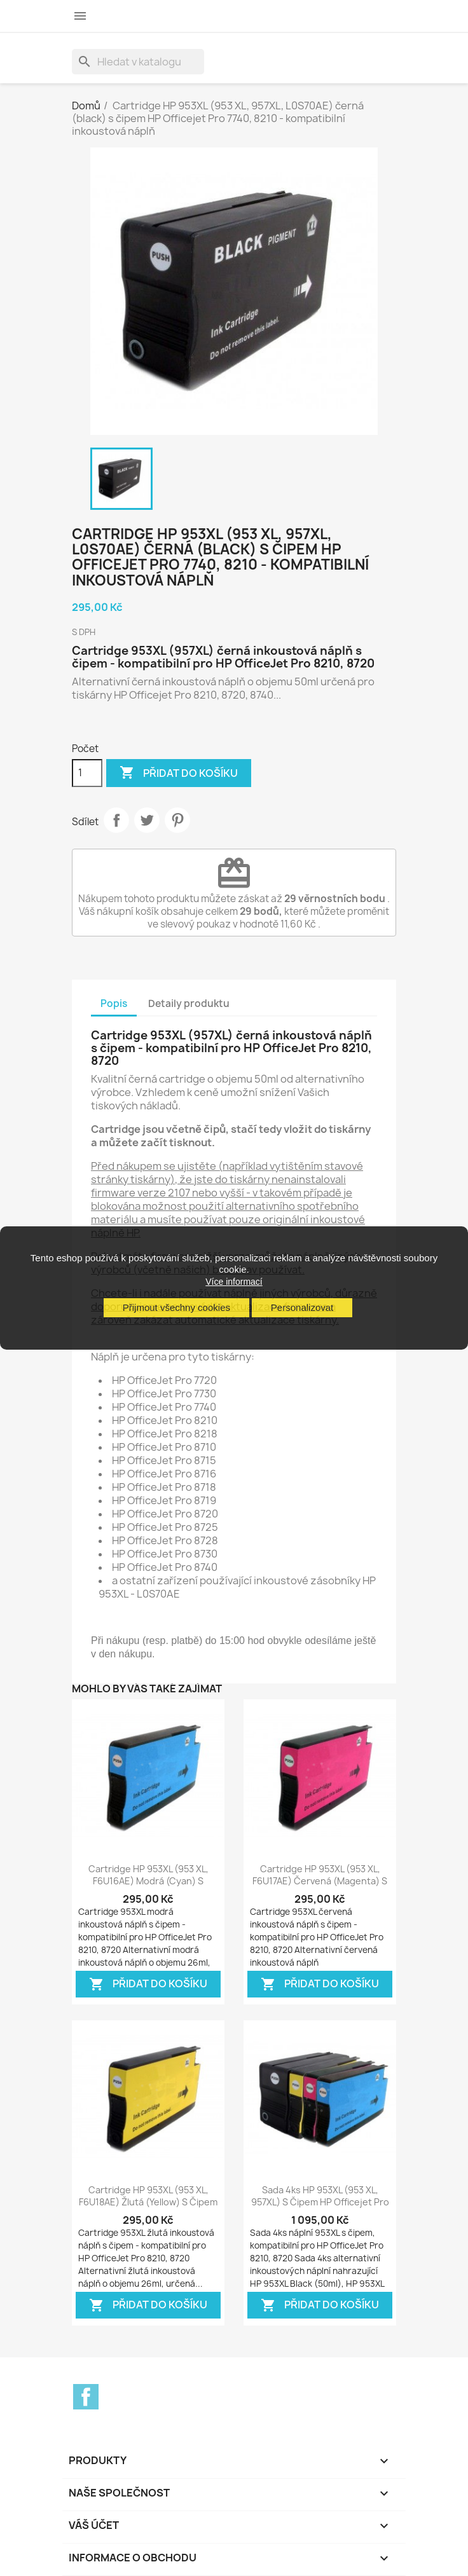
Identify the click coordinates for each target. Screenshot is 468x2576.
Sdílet (116, 820)
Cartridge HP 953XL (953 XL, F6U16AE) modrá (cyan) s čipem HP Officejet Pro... (148, 1881)
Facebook (86, 2396)
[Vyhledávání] (138, 61)
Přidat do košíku (179, 773)
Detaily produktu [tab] (189, 1003)
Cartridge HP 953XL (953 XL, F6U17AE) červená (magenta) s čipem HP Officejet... (319, 1881)
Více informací (233, 1282)
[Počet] (87, 773)
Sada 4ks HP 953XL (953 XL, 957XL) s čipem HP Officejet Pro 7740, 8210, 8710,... (320, 2202)
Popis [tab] (113, 1003)
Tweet (147, 820)
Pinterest (177, 820)
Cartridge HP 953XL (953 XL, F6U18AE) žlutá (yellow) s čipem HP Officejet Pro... (148, 2202)
